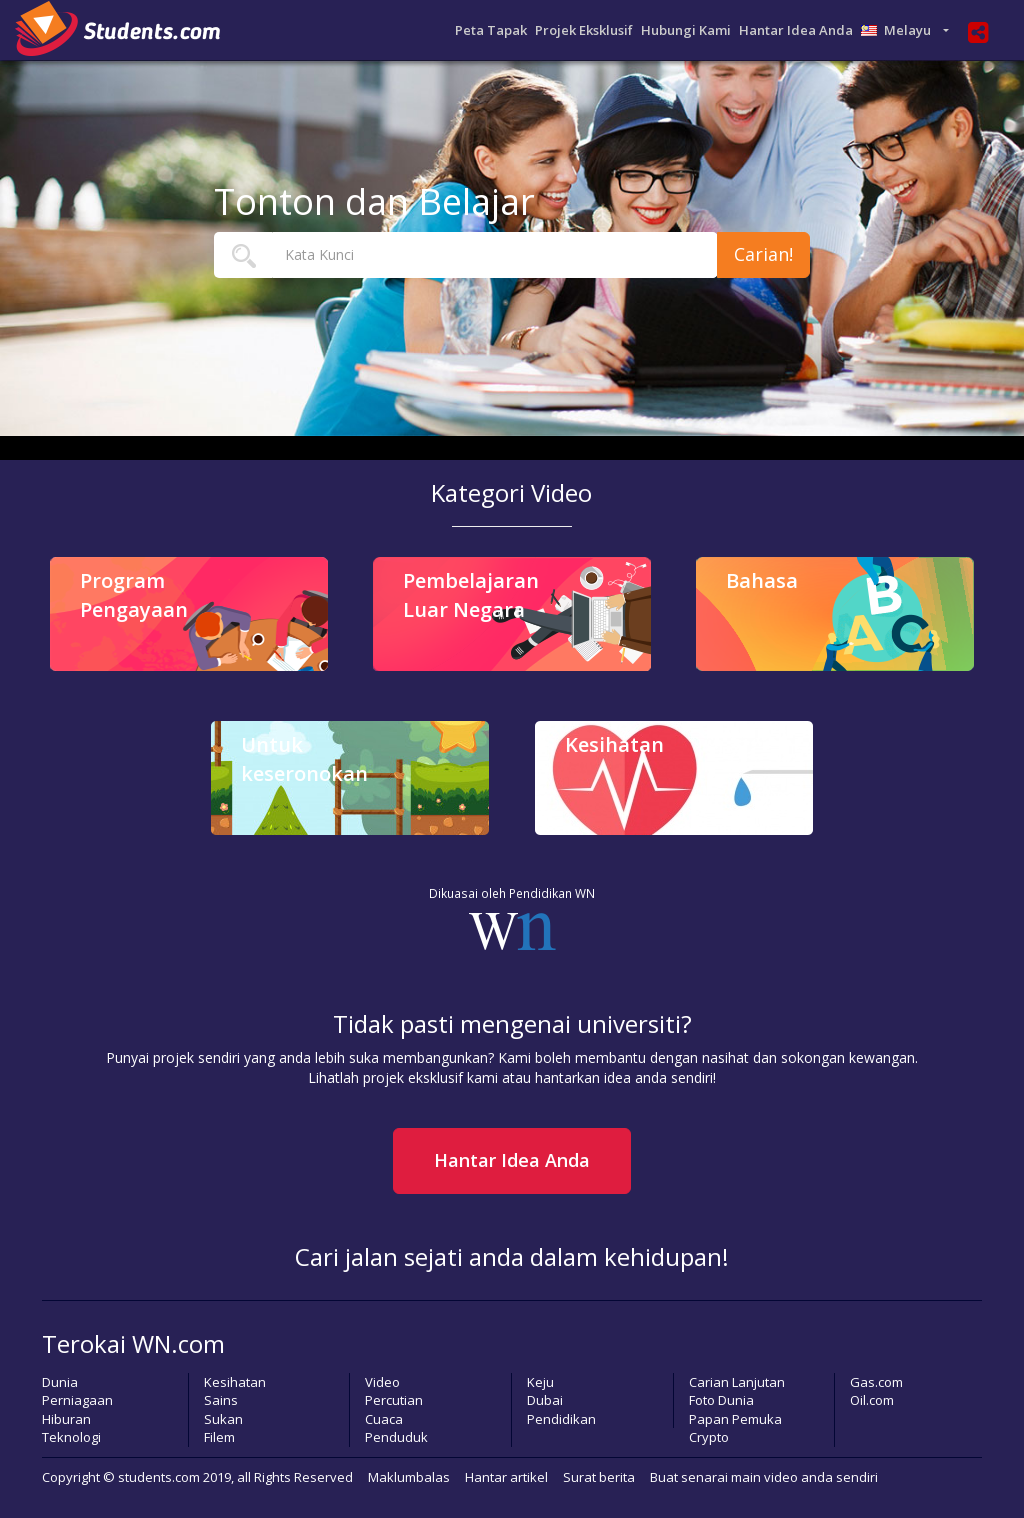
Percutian (394, 1400)
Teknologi (71, 1437)
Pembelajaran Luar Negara (471, 595)
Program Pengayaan (134, 595)
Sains (221, 1400)
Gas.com (876, 1382)
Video (382, 1382)
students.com (159, 1477)
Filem (219, 1437)
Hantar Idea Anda (796, 30)
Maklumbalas (409, 1477)
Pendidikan (561, 1419)
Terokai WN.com (133, 1343)
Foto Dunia (721, 1400)
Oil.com (872, 1400)
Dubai (545, 1400)
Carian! (763, 254)
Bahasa (762, 580)
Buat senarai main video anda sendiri (764, 1477)
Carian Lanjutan (737, 1382)
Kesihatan (614, 744)
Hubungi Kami (686, 30)
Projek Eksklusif (584, 30)
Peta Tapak (491, 30)
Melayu (900, 30)
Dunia (60, 1382)
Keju (540, 1382)
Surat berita (599, 1477)
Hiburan (66, 1419)
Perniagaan (77, 1400)
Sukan (223, 1419)
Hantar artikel (506, 1477)
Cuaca (384, 1419)
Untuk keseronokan (304, 759)
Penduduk (396, 1437)
